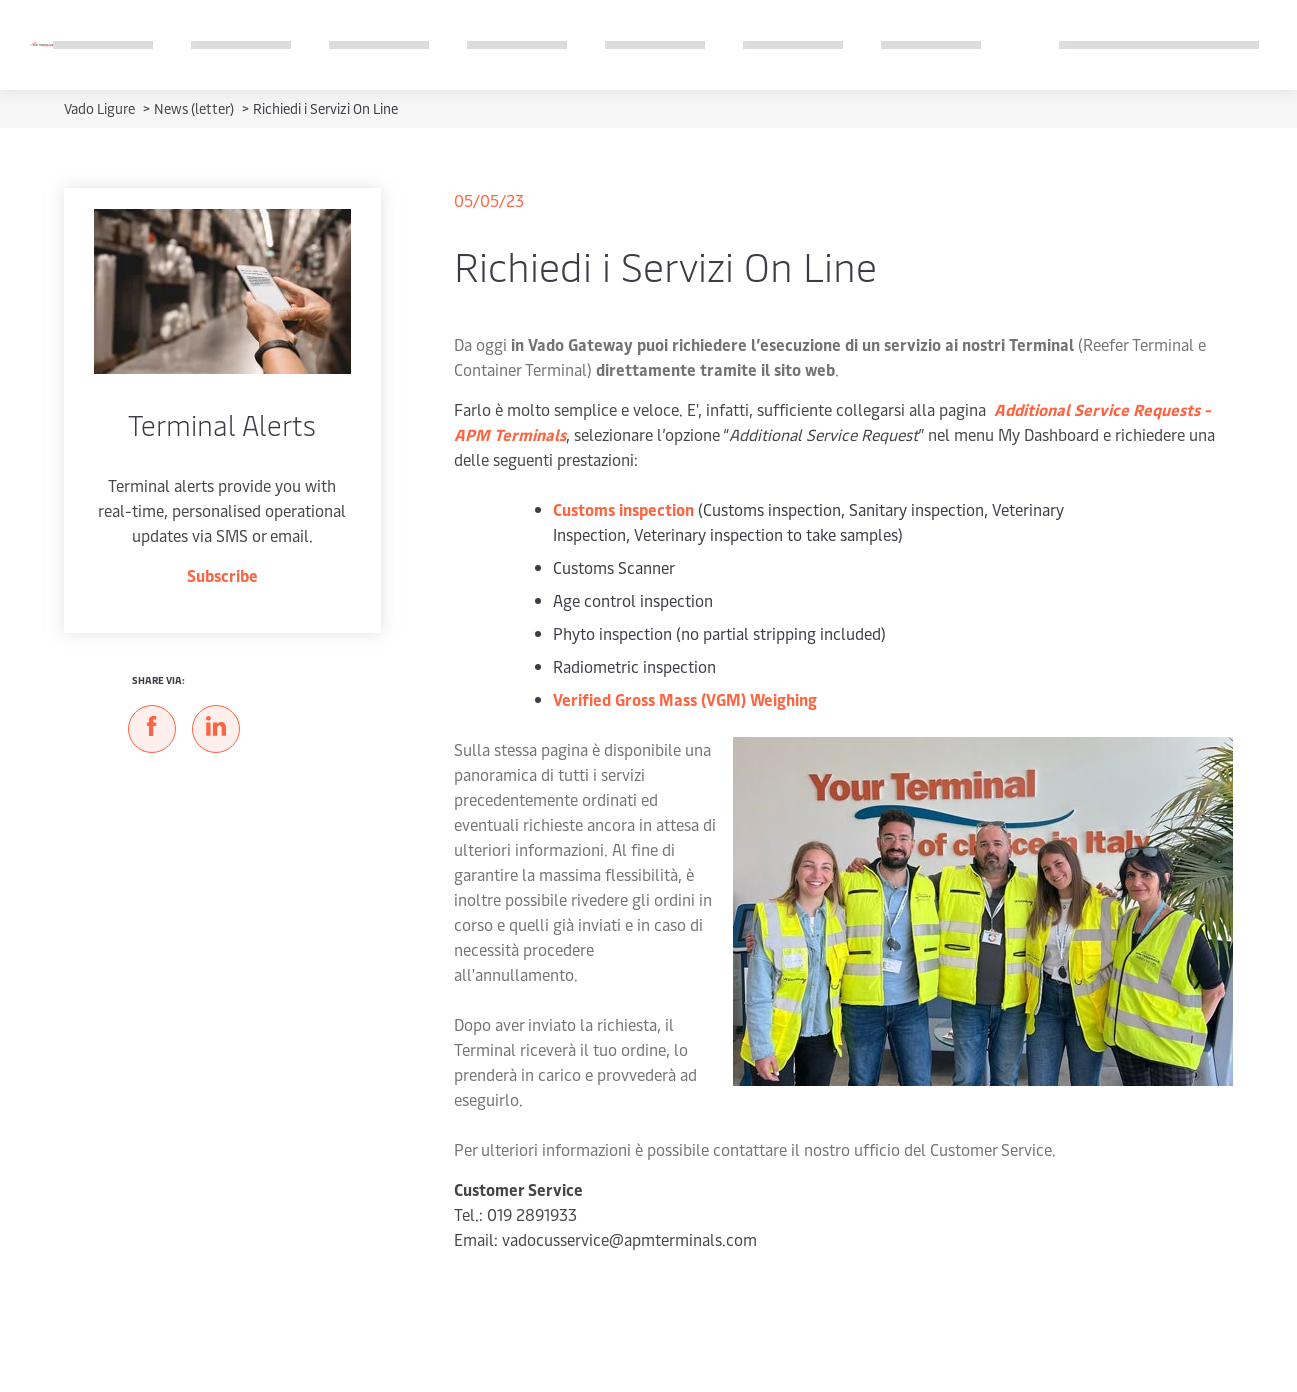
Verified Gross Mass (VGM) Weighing (686, 699)
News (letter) (195, 108)
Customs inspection (623, 509)
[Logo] (41, 44)
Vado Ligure (101, 108)
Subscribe (222, 575)
